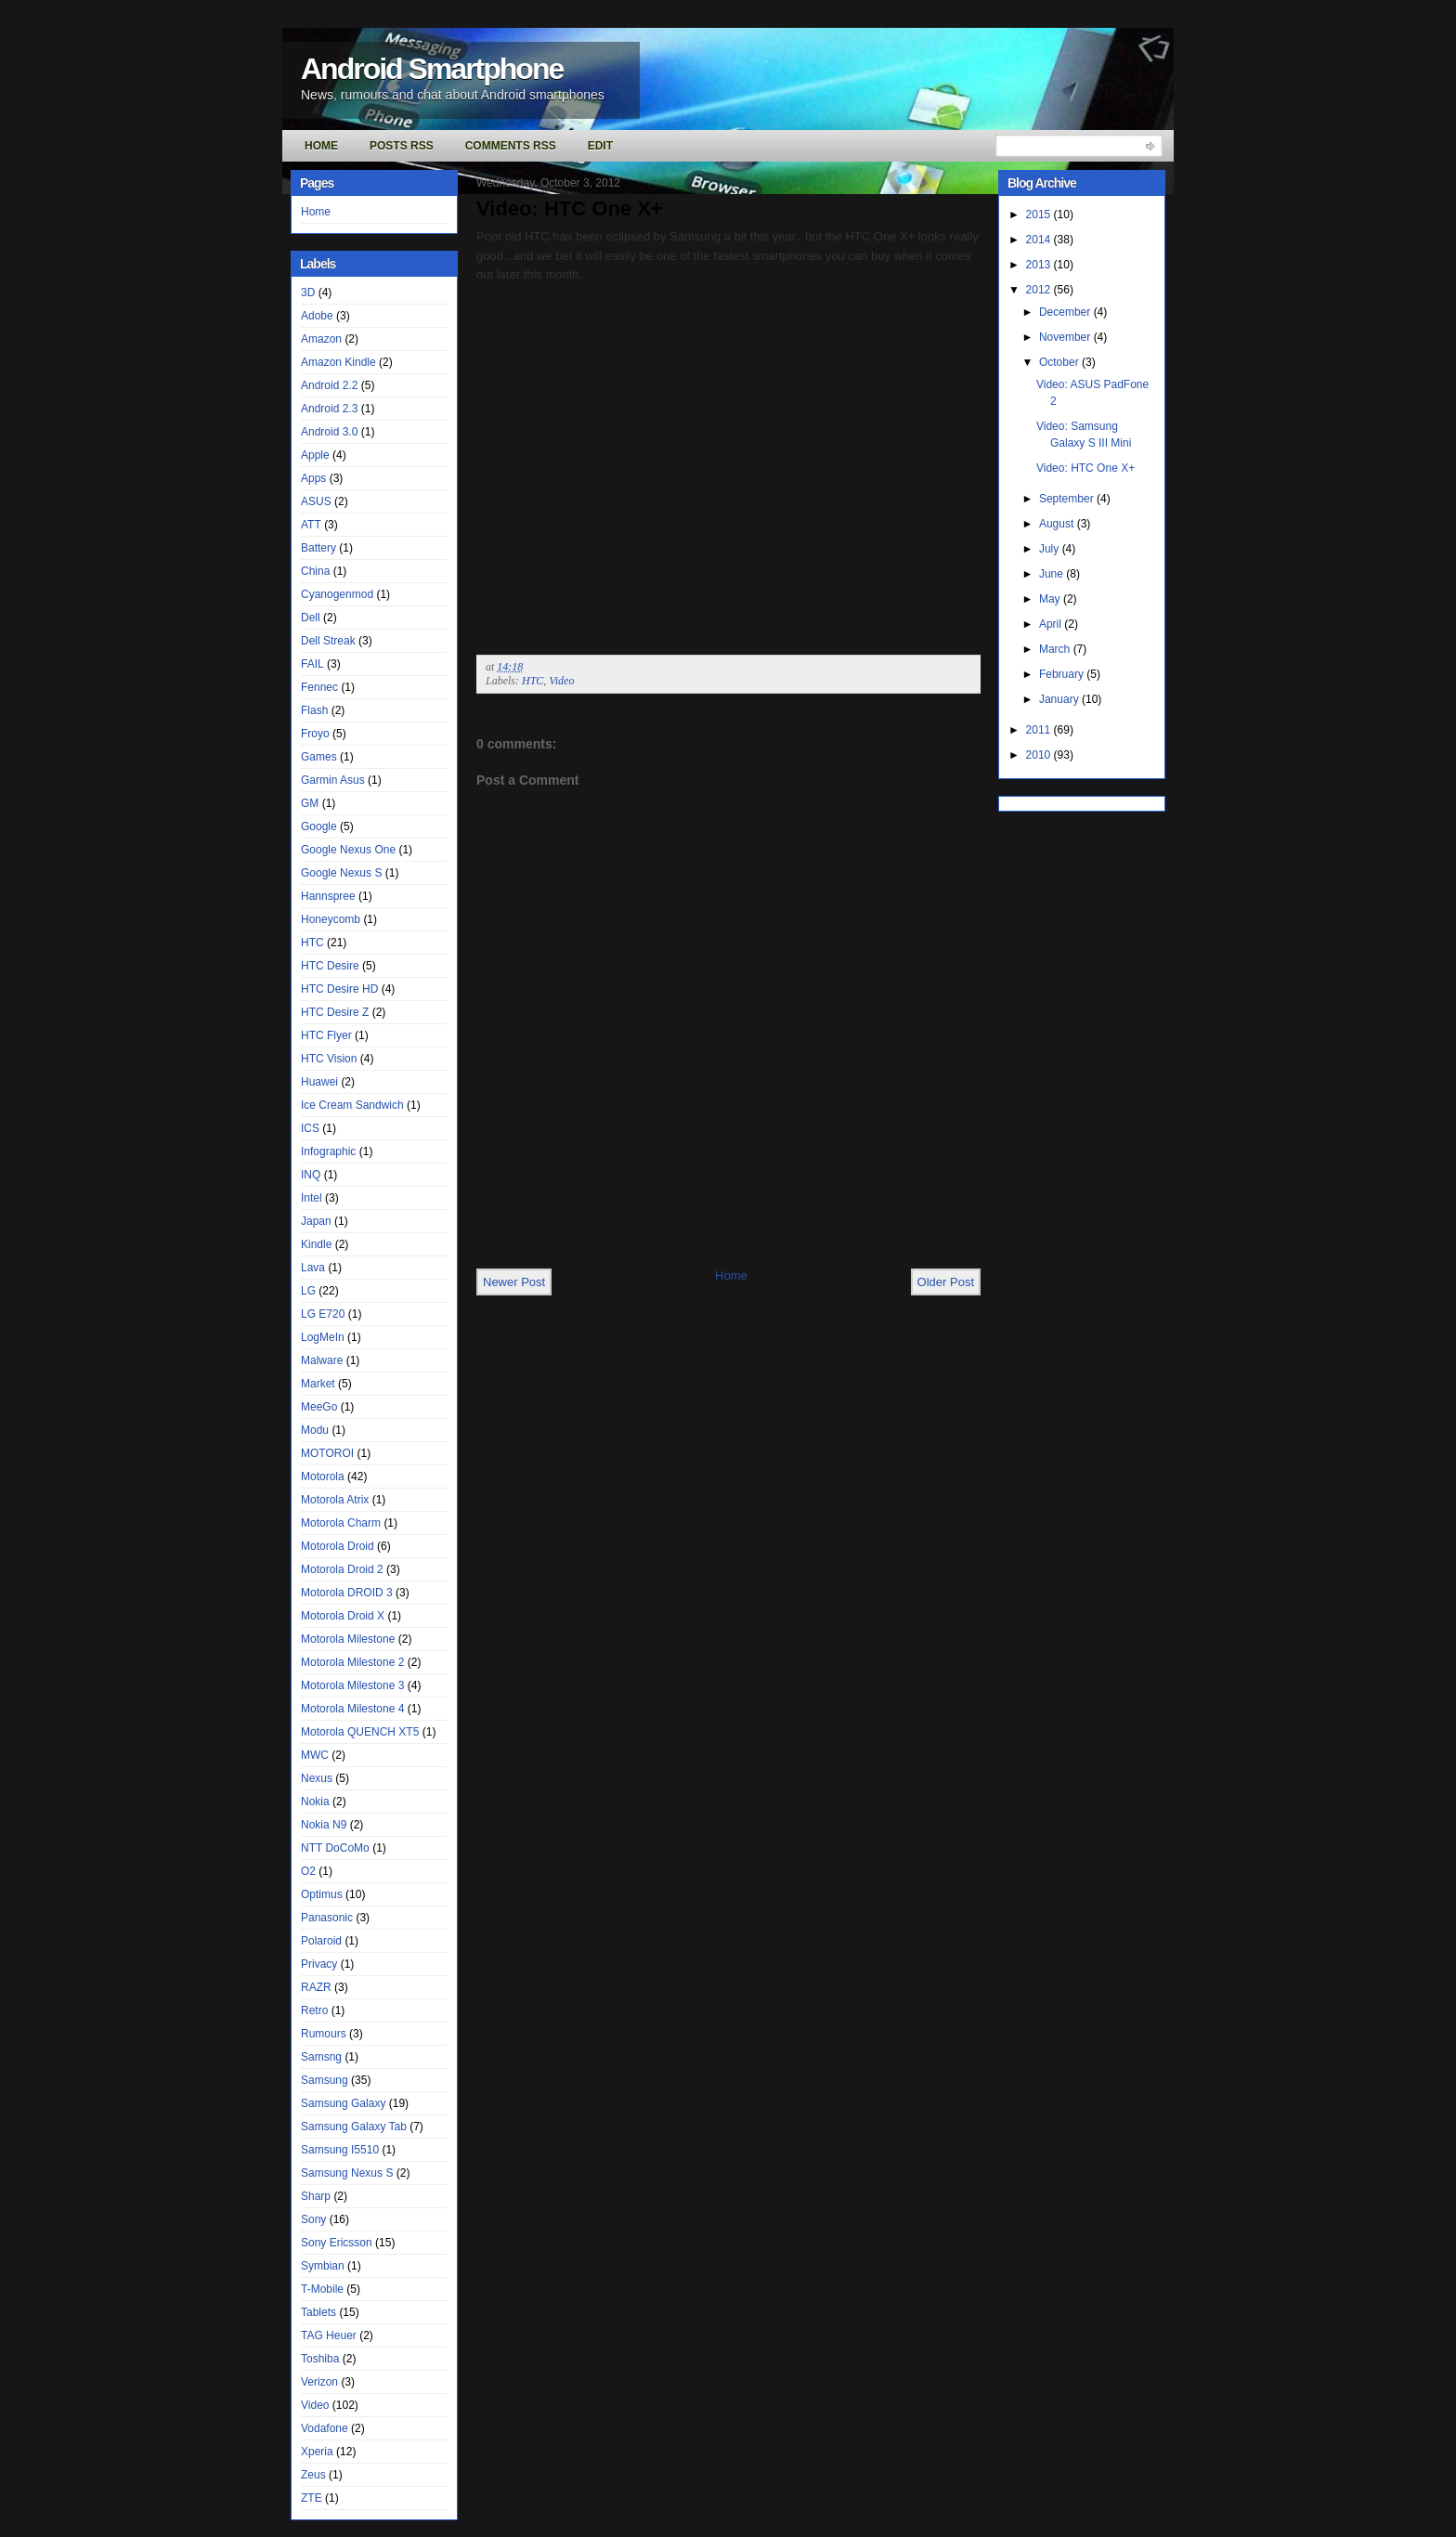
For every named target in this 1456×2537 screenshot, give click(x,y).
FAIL (312, 663)
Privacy (319, 1964)
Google (319, 826)
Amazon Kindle (338, 362)
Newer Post (514, 1282)
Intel (311, 1197)
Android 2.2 (329, 385)
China (315, 571)
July (1050, 548)
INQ (310, 1174)
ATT (311, 524)
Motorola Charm (341, 1522)
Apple (315, 455)
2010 (1040, 754)
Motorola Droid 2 (342, 1569)
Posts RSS (402, 145)
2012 (1040, 289)
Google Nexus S (341, 872)
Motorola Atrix (335, 1499)
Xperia (317, 2451)
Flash (314, 710)
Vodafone (324, 2428)
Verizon (319, 2381)
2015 (1040, 214)
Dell (310, 617)
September (1068, 498)
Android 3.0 (329, 431)
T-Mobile (322, 2289)
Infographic (328, 1151)
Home (321, 145)
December (1066, 312)
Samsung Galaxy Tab (354, 2126)
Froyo (315, 733)
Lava (313, 1267)
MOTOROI (327, 1453)
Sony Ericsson (336, 2242)
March (1056, 649)
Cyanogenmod (337, 594)
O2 (308, 1871)
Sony (313, 2219)
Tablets (318, 2312)
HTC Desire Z (335, 1012)
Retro (314, 2010)
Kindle (316, 1244)
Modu (315, 1430)
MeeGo (319, 1406)
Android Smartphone (432, 68)
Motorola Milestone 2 (352, 1662)
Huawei (319, 1081)
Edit (600, 145)
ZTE (311, 2497)
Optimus (322, 1894)
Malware (322, 1360)
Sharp (316, 2196)
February (1062, 674)
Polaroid (321, 1940)
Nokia (315, 1801)
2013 (1040, 264)
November (1066, 337)
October (1060, 362)
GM (309, 803)
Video (315, 2405)
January (1060, 699)
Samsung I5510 (340, 2149)
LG (308, 1290)
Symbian (322, 2265)
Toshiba (320, 2358)
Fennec (319, 687)
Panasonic (327, 1917)
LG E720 (322, 1314)
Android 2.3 (329, 408)
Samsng (321, 2056)
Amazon (321, 338)
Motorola (322, 1476)
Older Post (945, 1282)
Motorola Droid (337, 1546)
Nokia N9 (323, 1824)
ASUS (316, 501)
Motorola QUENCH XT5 (360, 1731)
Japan (316, 1221)
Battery (318, 547)
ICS (310, 1128)
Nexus (316, 1778)
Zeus (313, 2474)
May (1051, 598)
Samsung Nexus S (347, 2172)
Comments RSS (510, 145)
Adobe (317, 315)
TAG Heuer (329, 2335)
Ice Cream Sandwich (352, 1105)
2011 (1040, 729)
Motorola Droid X (342, 1615)
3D (308, 292)
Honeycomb (330, 919)
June (1052, 573)
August (1058, 523)
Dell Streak (328, 640)
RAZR (316, 1987)
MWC (315, 1755)
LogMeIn (322, 1337)
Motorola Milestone (348, 1639)
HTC (312, 942)
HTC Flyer (326, 1035)
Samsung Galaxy (343, 2103)
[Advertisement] (693, 1226)
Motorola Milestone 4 (352, 1708)
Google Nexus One (348, 849)
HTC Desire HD (339, 988)
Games (319, 756)
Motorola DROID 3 (347, 1592)
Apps (313, 478)
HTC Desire (330, 965)
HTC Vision (329, 1058)
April (1051, 624)
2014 (1040, 239)
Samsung (324, 2080)
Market (318, 1383)
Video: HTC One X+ (569, 208)
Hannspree (328, 896)
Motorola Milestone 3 (352, 1685)
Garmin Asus (333, 780)
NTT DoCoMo (335, 1847)
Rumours (323, 2033)
